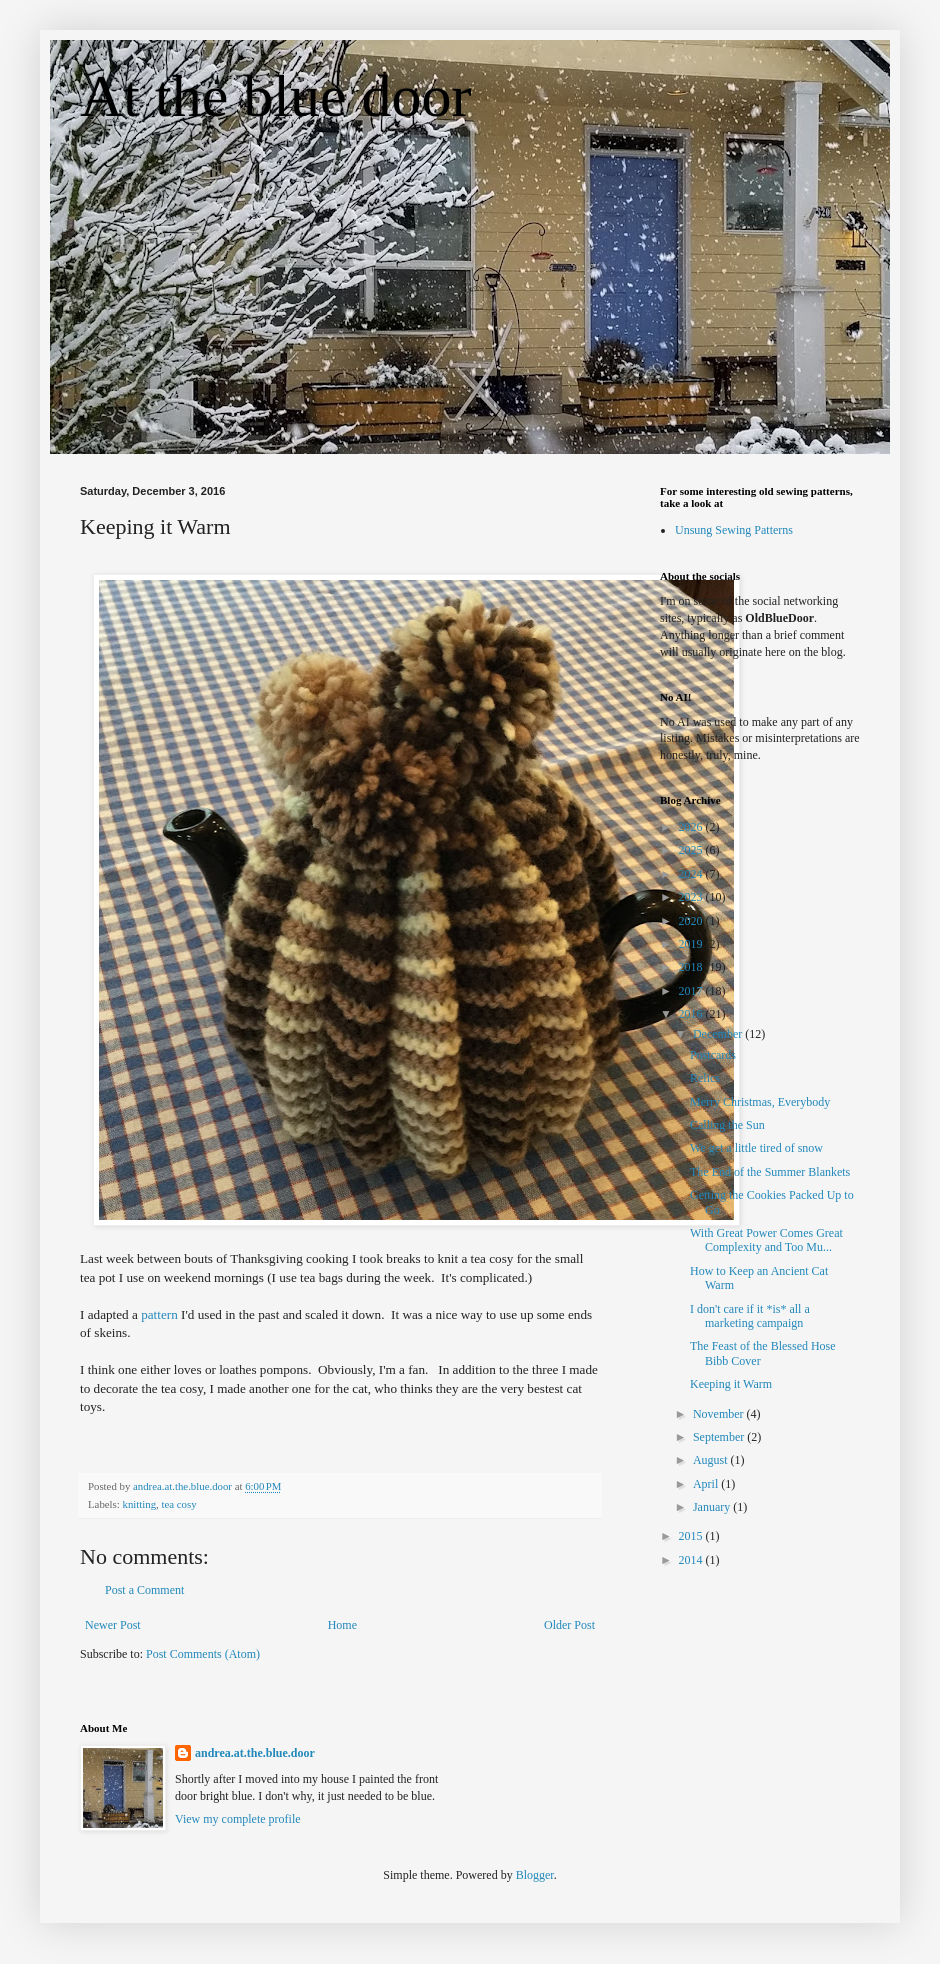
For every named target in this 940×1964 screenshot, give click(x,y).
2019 (692, 944)
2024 (692, 874)
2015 (692, 1536)
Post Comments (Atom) (203, 1654)
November (720, 1414)
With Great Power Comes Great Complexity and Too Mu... (766, 1240)
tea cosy (178, 1504)
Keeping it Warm (731, 1384)
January (713, 1507)
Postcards (713, 1055)
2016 (692, 1014)
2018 (692, 967)
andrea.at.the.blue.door (255, 1753)
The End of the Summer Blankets (770, 1172)
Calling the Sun (727, 1125)
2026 (692, 827)
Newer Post (113, 1625)
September (720, 1437)
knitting (139, 1504)
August (712, 1460)
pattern (159, 1314)
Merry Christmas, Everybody (760, 1102)
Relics (705, 1078)
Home (342, 1625)
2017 (692, 991)
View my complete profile (238, 1819)
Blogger (535, 1875)
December (719, 1034)
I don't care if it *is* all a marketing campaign (750, 1316)
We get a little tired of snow (756, 1148)
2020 (692, 921)
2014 (692, 1560)
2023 (692, 897)
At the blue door (276, 96)
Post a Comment (144, 1590)
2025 (692, 850)
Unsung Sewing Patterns (734, 530)
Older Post (569, 1625)
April (707, 1484)
